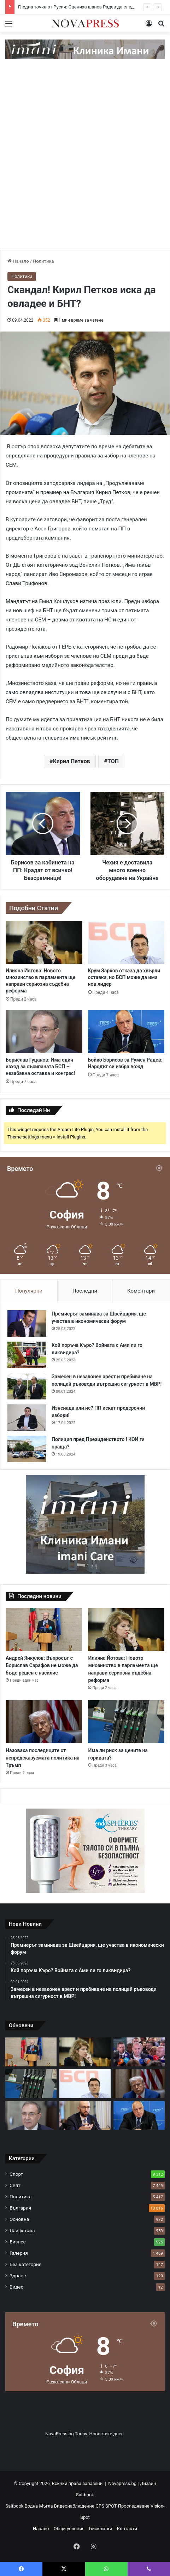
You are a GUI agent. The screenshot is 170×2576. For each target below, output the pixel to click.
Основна (19, 2219)
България (20, 2208)
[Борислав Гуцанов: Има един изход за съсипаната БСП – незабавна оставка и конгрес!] (44, 1031)
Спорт (16, 2174)
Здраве (18, 2275)
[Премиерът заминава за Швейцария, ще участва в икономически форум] (26, 1323)
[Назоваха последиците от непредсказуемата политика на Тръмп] (44, 1721)
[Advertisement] (85, 162)
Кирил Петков (71, 761)
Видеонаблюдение (74, 2506)
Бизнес (18, 2241)
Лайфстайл (22, 2230)
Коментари (141, 1291)
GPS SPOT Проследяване (123, 2506)
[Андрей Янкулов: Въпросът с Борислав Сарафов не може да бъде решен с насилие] (44, 1629)
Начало (18, 261)
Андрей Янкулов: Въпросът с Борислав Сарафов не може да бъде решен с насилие (42, 1665)
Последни (84, 1291)
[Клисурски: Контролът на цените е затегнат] (85, 2115)
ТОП (113, 761)
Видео (17, 2287)
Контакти (127, 2528)
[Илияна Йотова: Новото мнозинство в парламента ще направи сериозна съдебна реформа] (44, 942)
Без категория (25, 2264)
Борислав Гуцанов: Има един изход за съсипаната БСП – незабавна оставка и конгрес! (40, 1066)
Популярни (28, 1291)
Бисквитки (100, 2528)
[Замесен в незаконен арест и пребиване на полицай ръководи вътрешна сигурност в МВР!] (26, 1386)
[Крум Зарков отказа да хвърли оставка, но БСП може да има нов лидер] (126, 942)
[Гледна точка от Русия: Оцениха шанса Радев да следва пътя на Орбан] (139, 2051)
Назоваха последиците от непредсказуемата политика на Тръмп (43, 1758)
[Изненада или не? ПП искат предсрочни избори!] (26, 1417)
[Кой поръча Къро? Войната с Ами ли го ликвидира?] (26, 1355)
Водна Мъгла (39, 2506)
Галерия (19, 2253)
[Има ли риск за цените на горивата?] (126, 1721)
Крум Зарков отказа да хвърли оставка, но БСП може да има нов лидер (124, 977)
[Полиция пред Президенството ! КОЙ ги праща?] (26, 1449)
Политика (43, 261)
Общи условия (69, 2528)
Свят (15, 2185)
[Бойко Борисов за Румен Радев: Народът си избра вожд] (126, 1031)
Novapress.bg (122, 2483)
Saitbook (85, 2494)
